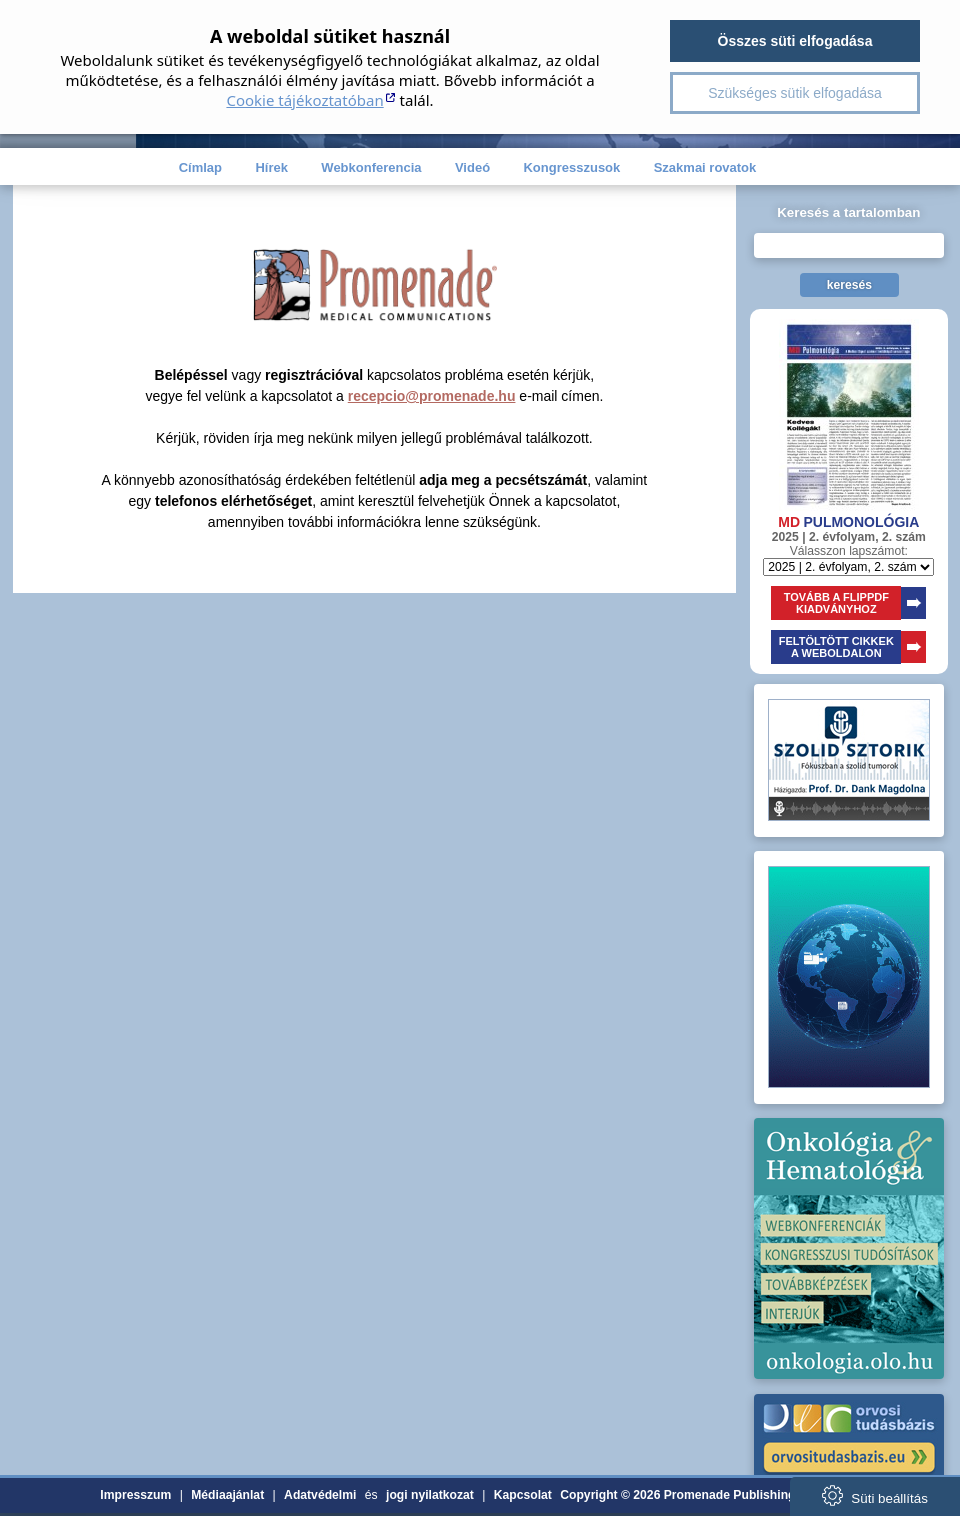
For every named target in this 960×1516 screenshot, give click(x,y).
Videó (472, 167)
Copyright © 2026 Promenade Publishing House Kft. (709, 1495)
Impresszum (135, 1495)
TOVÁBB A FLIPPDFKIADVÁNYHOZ (836, 603)
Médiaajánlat (227, 1495)
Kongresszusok (571, 167)
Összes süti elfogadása (795, 41)
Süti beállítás (875, 1495)
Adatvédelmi (320, 1495)
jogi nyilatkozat (430, 1495)
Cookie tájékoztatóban (304, 100)
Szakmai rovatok (705, 167)
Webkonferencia (371, 167)
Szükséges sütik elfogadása (795, 93)
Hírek (271, 167)
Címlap (200, 167)
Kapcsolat (523, 1495)
